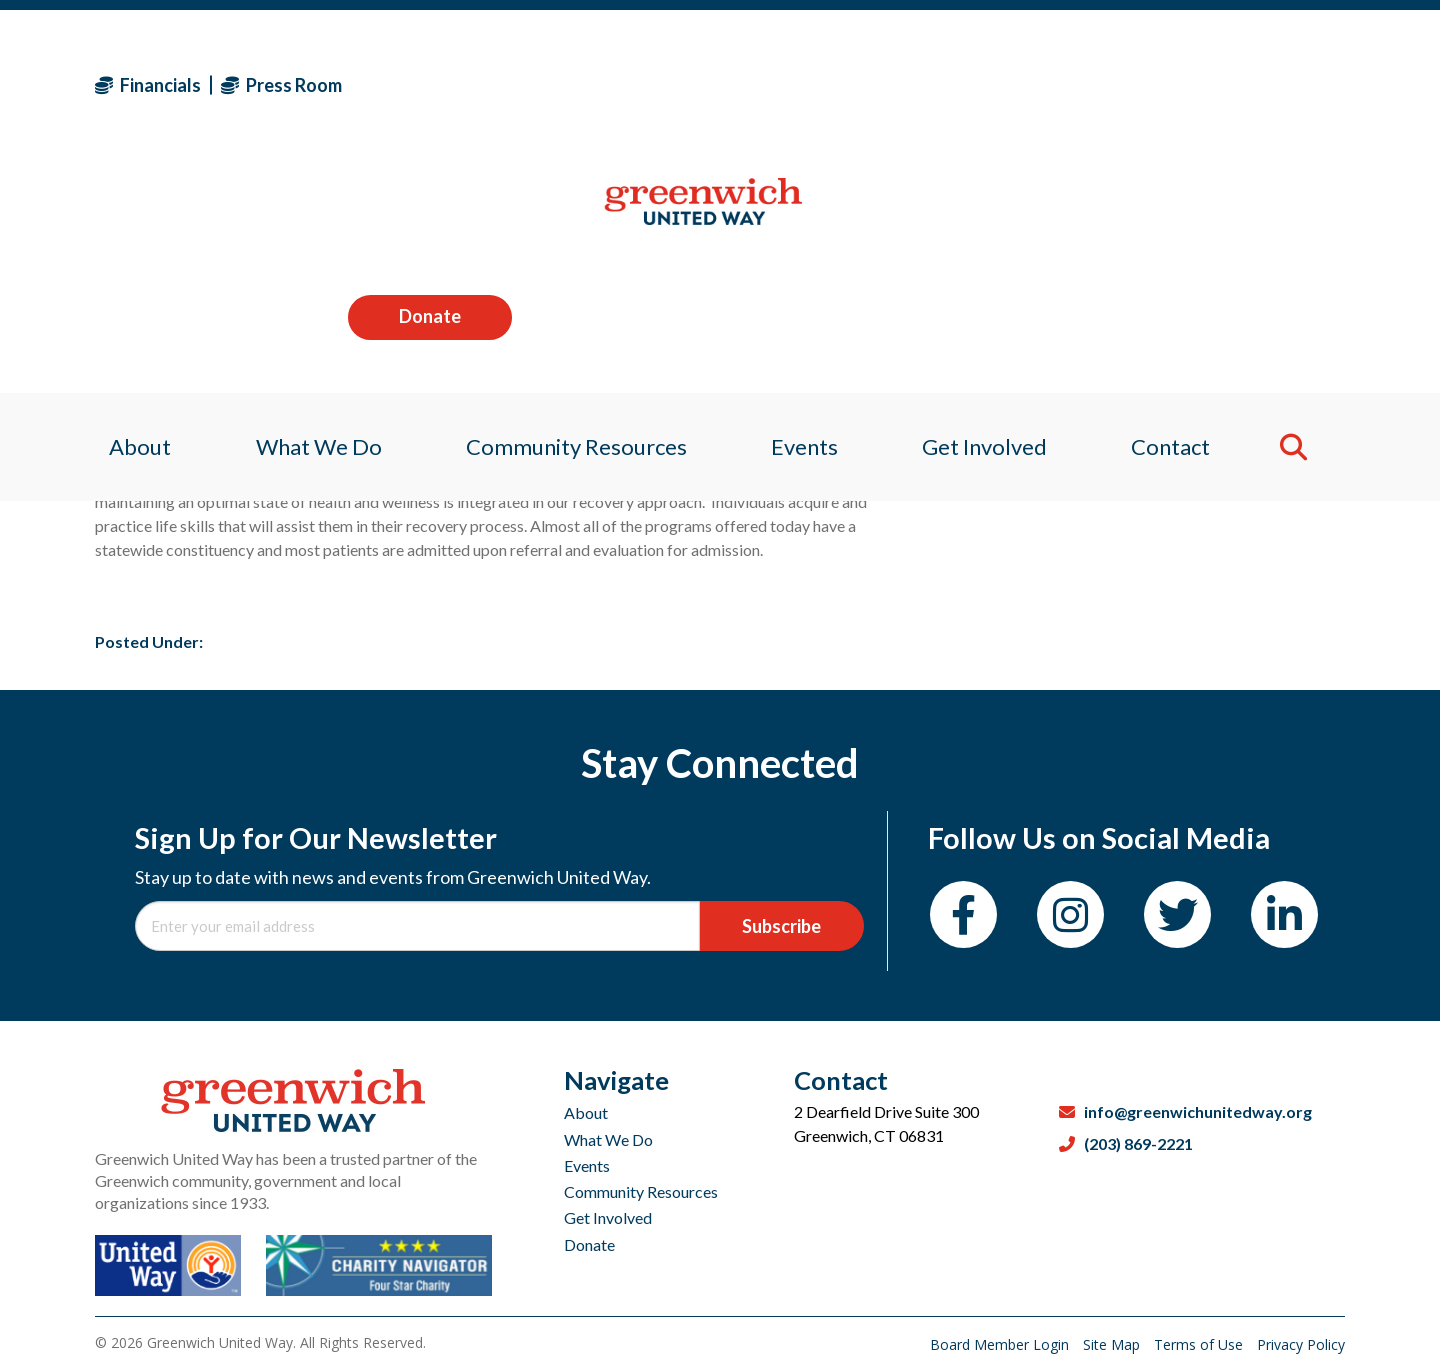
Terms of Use (1200, 1344)
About (586, 1112)
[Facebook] (963, 914)
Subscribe (781, 926)
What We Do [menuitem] (309, 214)
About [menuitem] (126, 214)
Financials (148, 85)
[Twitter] (1177, 914)
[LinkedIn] (1284, 914)
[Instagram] (1070, 914)
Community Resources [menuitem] (572, 214)
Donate (1263, 84)
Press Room (281, 85)
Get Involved (608, 1217)
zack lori (190, 343)
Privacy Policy (1301, 1344)
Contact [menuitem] (1182, 214)
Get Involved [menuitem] (991, 214)
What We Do (608, 1139)
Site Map (1113, 1344)
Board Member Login (1001, 1344)
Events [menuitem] (805, 214)
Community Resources (641, 1191)
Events (587, 1165)
